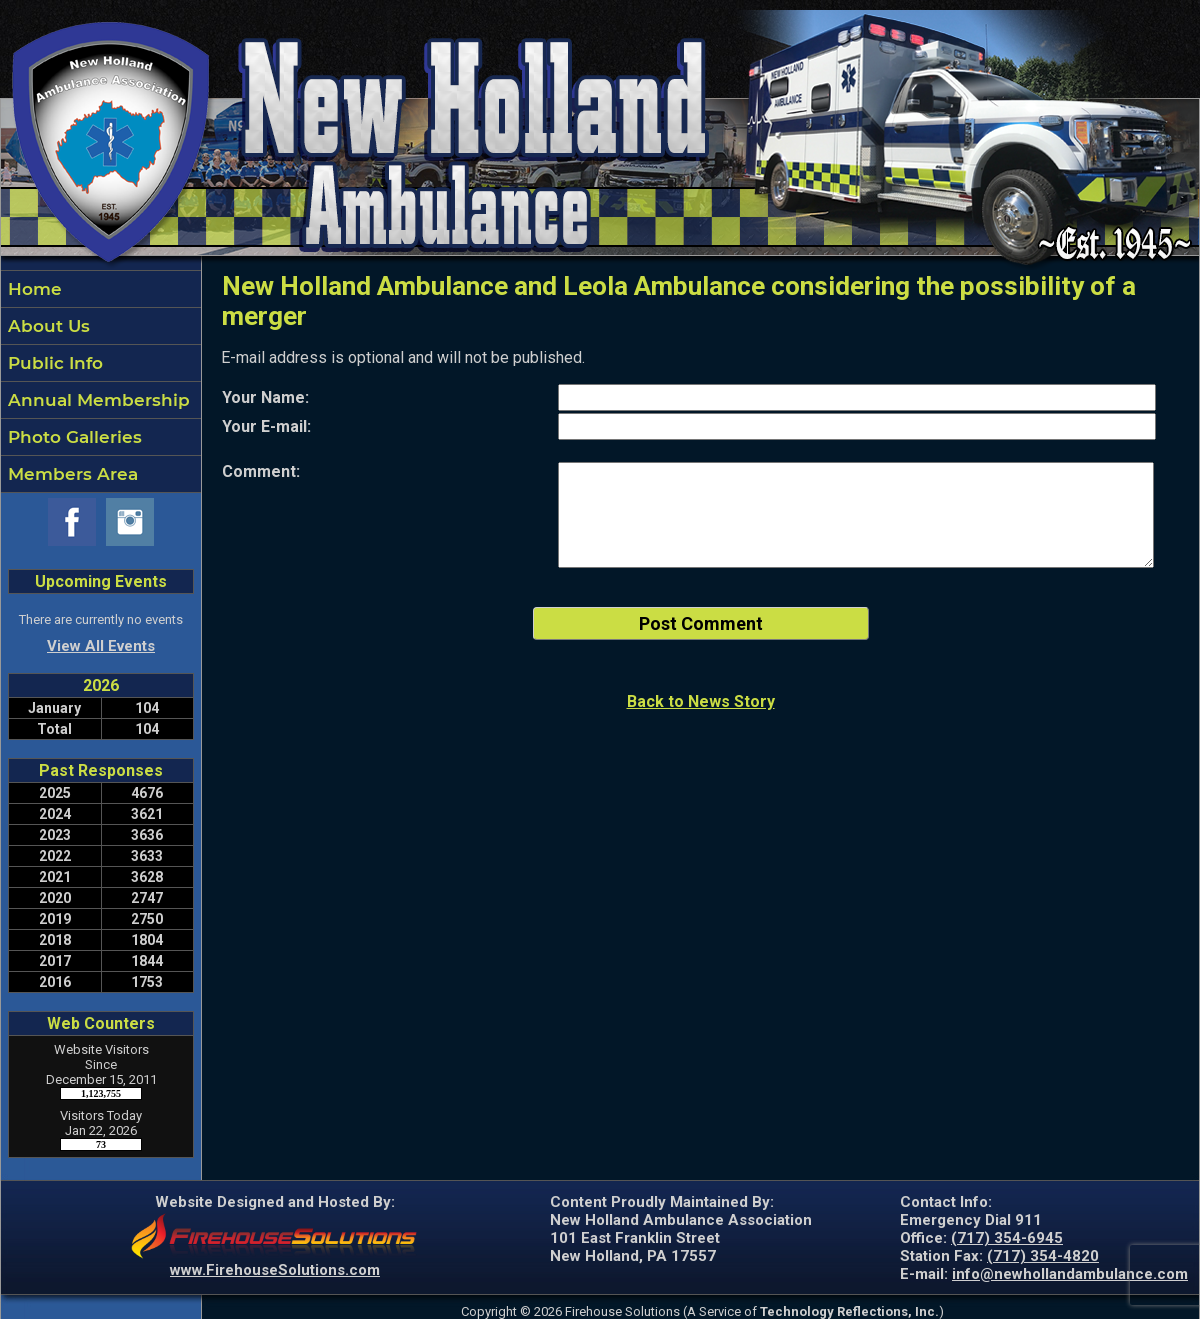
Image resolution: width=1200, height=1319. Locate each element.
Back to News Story (701, 701)
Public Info (53, 363)
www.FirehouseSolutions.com (275, 1270)
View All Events (101, 646)
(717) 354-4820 (1043, 1256)
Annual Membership (96, 400)
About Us (46, 326)
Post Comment (701, 623)
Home (32, 289)
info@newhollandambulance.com (1070, 1274)
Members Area (70, 474)
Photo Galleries (72, 437)
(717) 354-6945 (1007, 1238)
